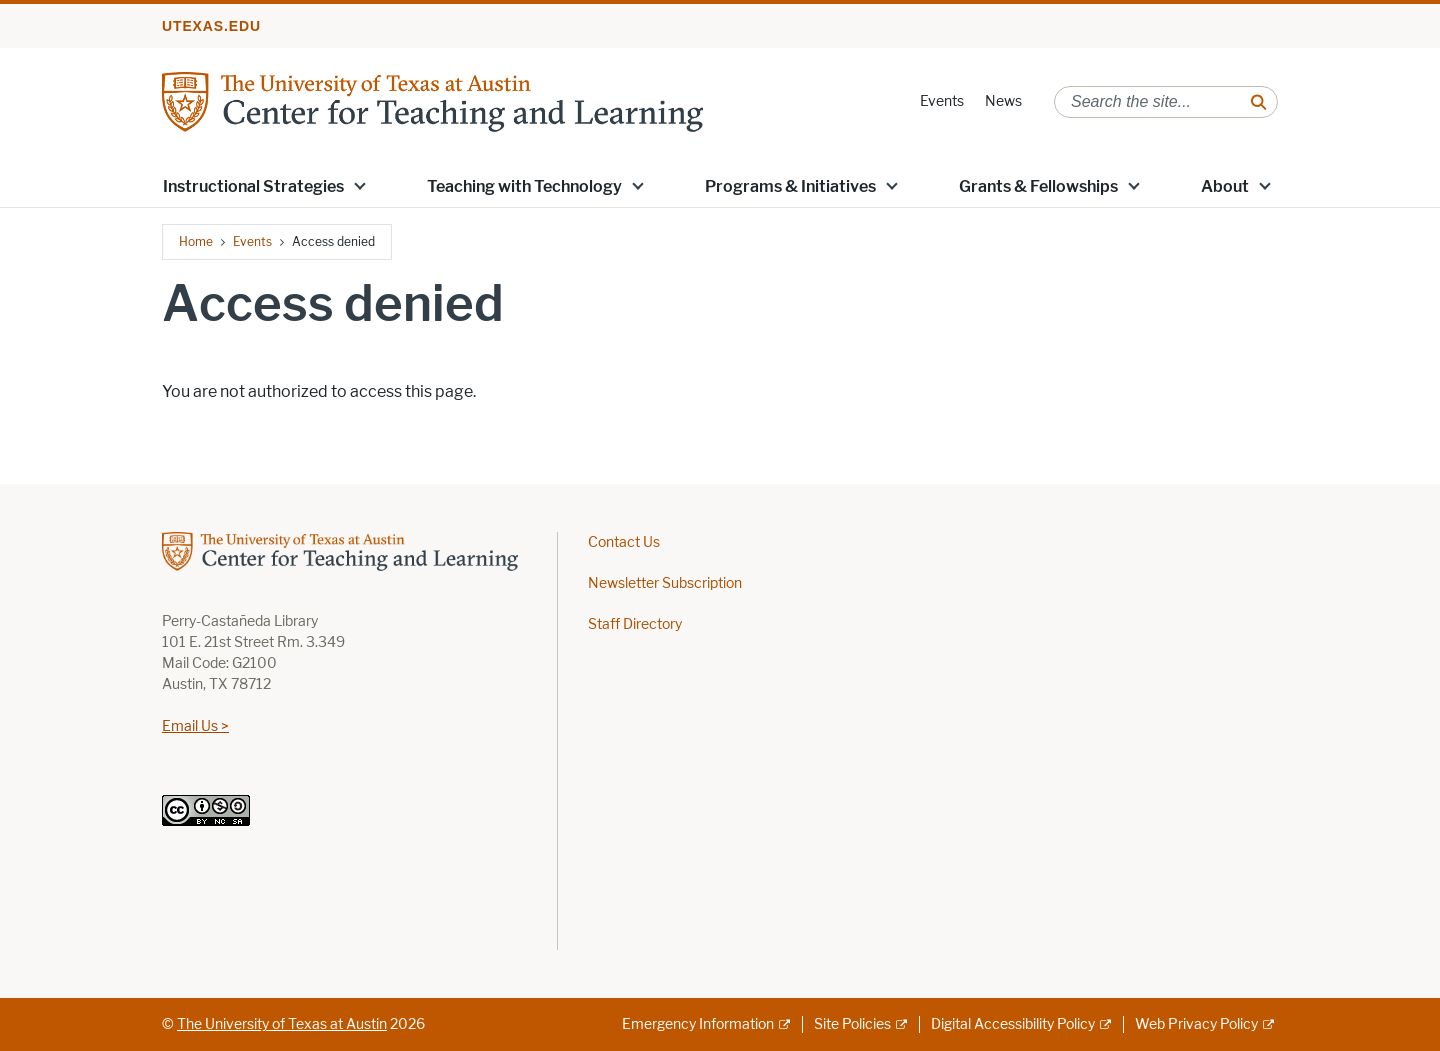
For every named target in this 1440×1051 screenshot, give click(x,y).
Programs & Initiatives (790, 186)
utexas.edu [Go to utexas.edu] (211, 26)
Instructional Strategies (253, 186)
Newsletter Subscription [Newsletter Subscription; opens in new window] (665, 583)
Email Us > (195, 726)
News (1003, 101)
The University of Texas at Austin (282, 1024)
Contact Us (624, 542)
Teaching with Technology (524, 186)
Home (196, 241)
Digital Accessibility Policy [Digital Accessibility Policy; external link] (1013, 1024)
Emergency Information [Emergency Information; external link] (698, 1024)
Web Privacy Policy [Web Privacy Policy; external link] (1196, 1024)
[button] (360, 185)
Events (942, 101)
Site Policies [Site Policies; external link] (852, 1024)
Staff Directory (635, 624)
